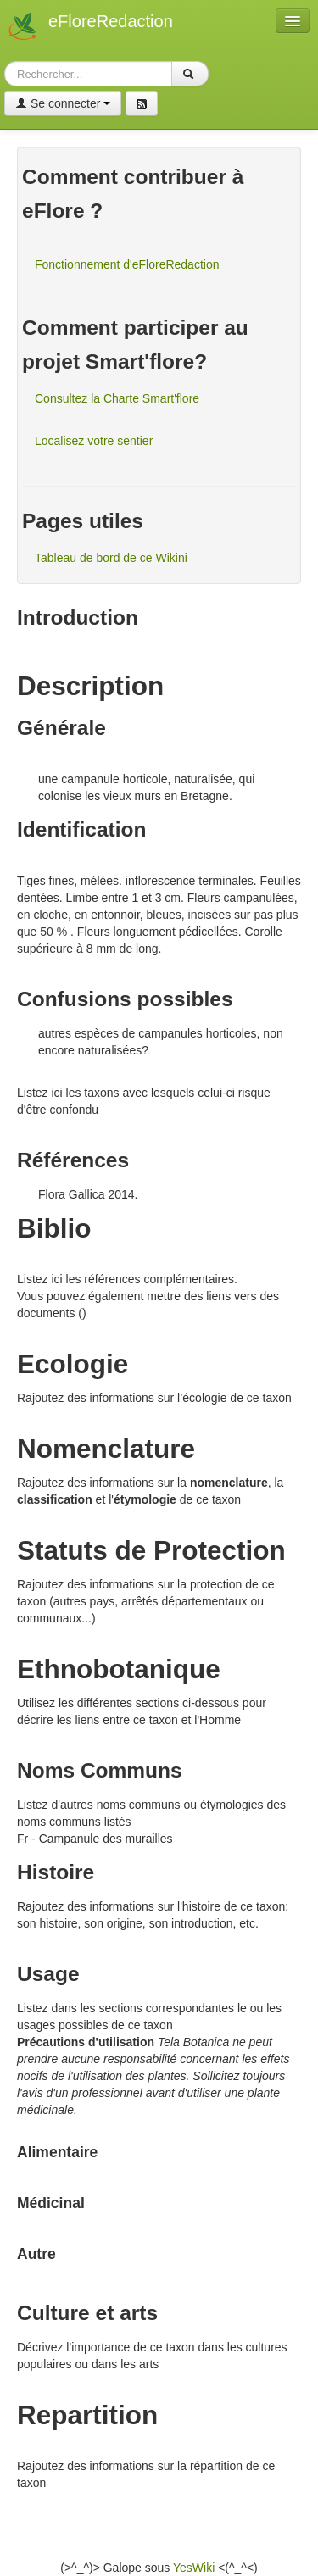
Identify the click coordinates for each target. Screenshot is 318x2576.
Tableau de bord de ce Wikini (111, 558)
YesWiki (194, 2567)
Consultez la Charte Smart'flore (117, 398)
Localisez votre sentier (94, 441)
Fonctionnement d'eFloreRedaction (127, 264)
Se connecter (62, 103)
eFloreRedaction (110, 21)
